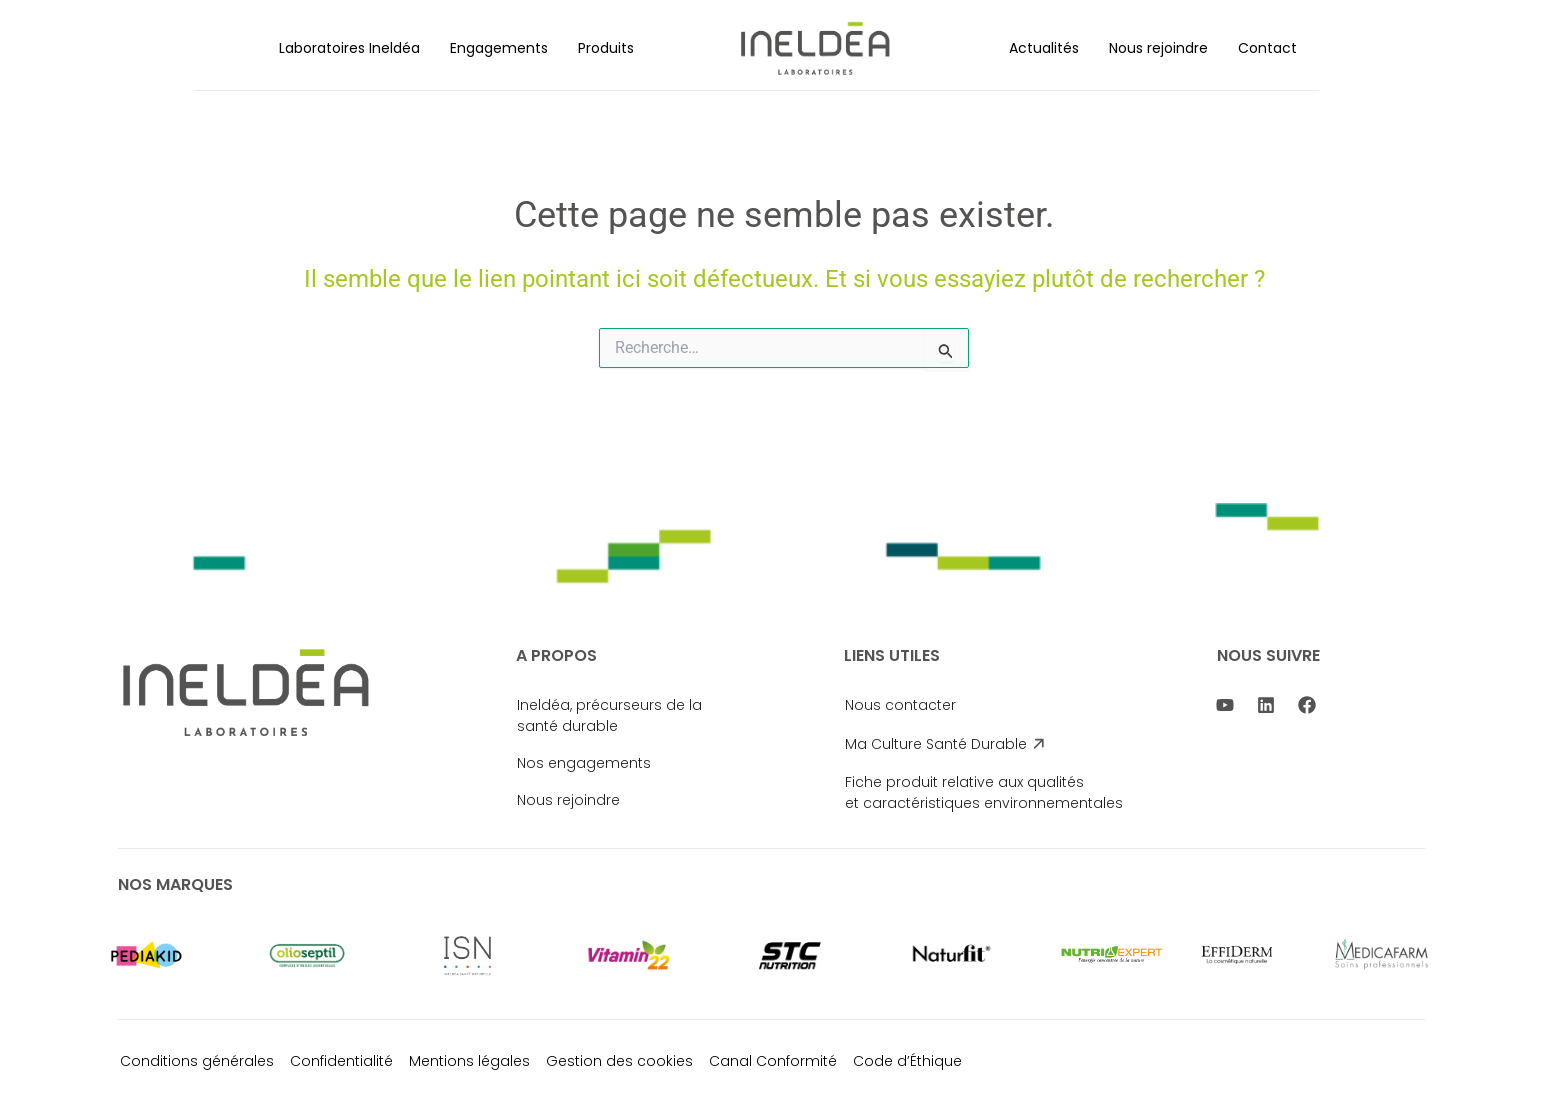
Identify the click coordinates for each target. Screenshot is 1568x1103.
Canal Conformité (773, 1061)
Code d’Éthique (907, 1061)
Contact (1267, 48)
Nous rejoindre (1158, 48)
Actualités (1044, 48)
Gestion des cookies (619, 1061)
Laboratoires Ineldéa (349, 48)
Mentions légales (469, 1061)
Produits (606, 48)
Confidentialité (341, 1061)
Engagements (499, 48)
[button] (349, 48)
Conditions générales (197, 1061)
